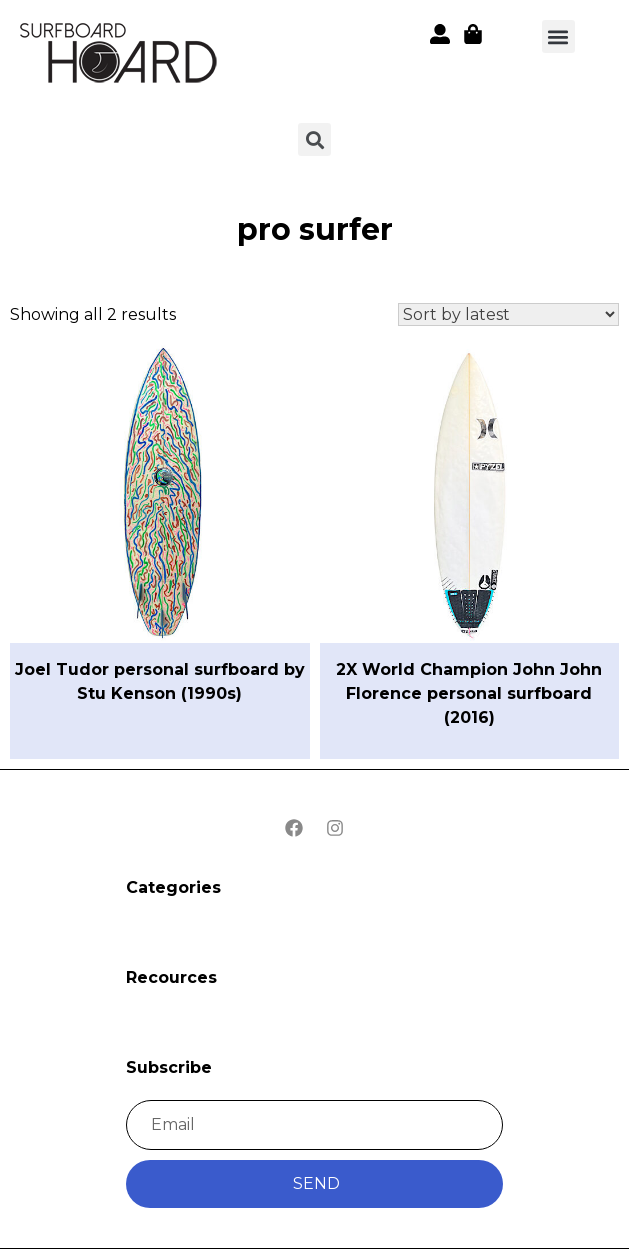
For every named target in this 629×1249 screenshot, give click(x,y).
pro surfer (315, 229)
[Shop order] (508, 314)
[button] (558, 36)
